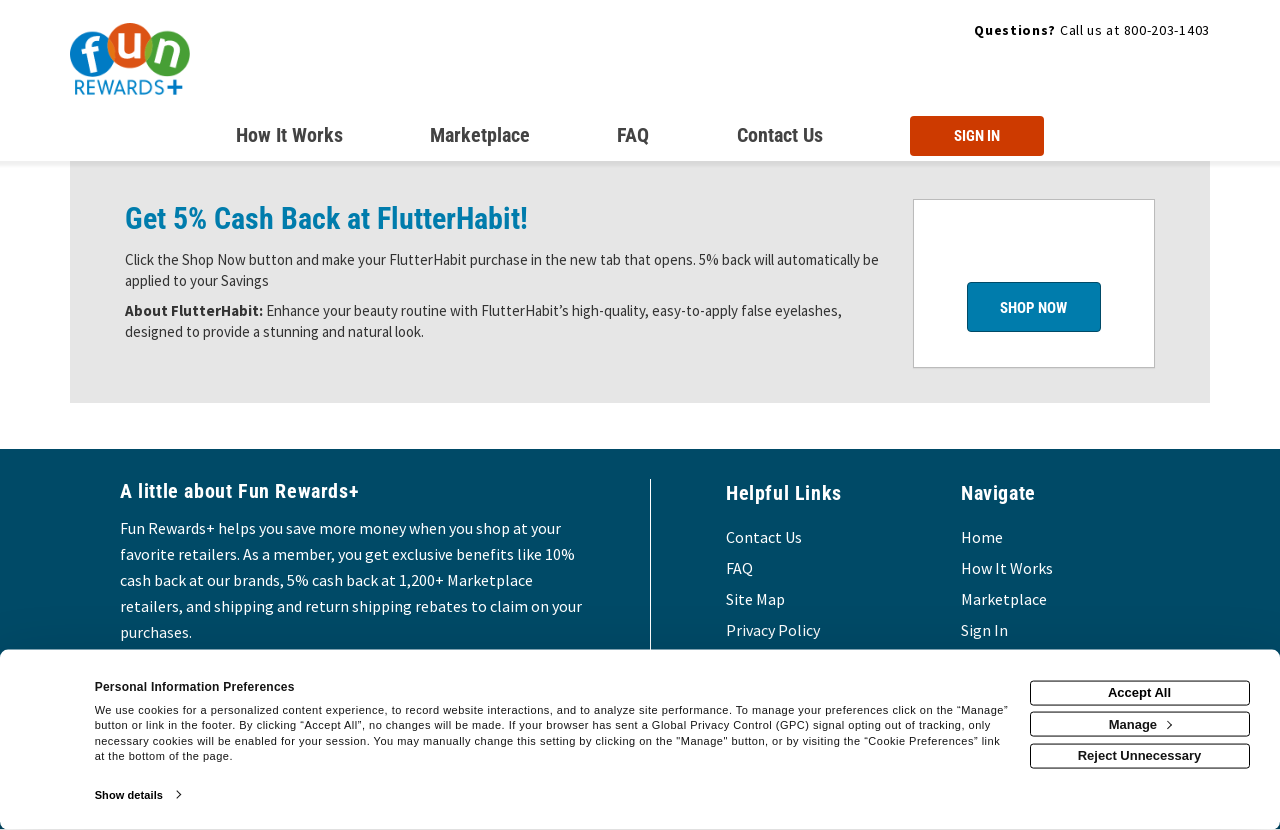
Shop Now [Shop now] (1033, 308)
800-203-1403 (1167, 30)
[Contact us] (780, 139)
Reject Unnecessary (1140, 755)
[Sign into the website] (977, 136)
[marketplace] (480, 139)
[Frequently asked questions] (633, 139)
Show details (129, 795)
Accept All (1139, 692)
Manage (1140, 723)
